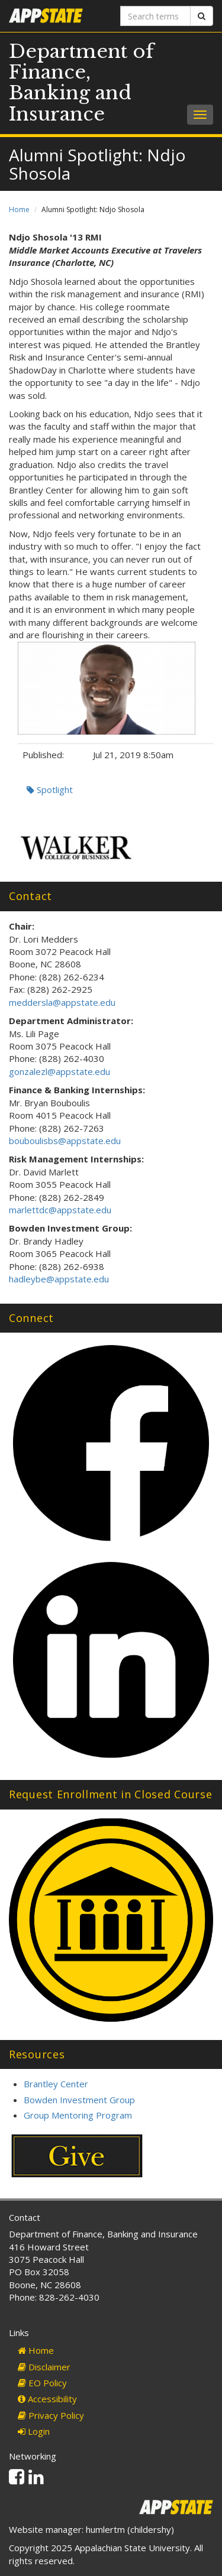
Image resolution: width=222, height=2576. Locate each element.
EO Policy (42, 2383)
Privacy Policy (51, 2415)
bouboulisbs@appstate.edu (65, 1140)
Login (34, 2431)
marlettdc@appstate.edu (60, 1210)
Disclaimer (44, 2367)
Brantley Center (56, 2084)
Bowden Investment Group (79, 2100)
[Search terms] (155, 16)
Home (19, 209)
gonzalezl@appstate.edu (59, 1071)
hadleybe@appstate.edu (59, 1279)
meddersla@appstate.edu (62, 1002)
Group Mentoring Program (78, 2115)
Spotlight (50, 789)
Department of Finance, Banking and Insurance (81, 83)
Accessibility (47, 2399)
